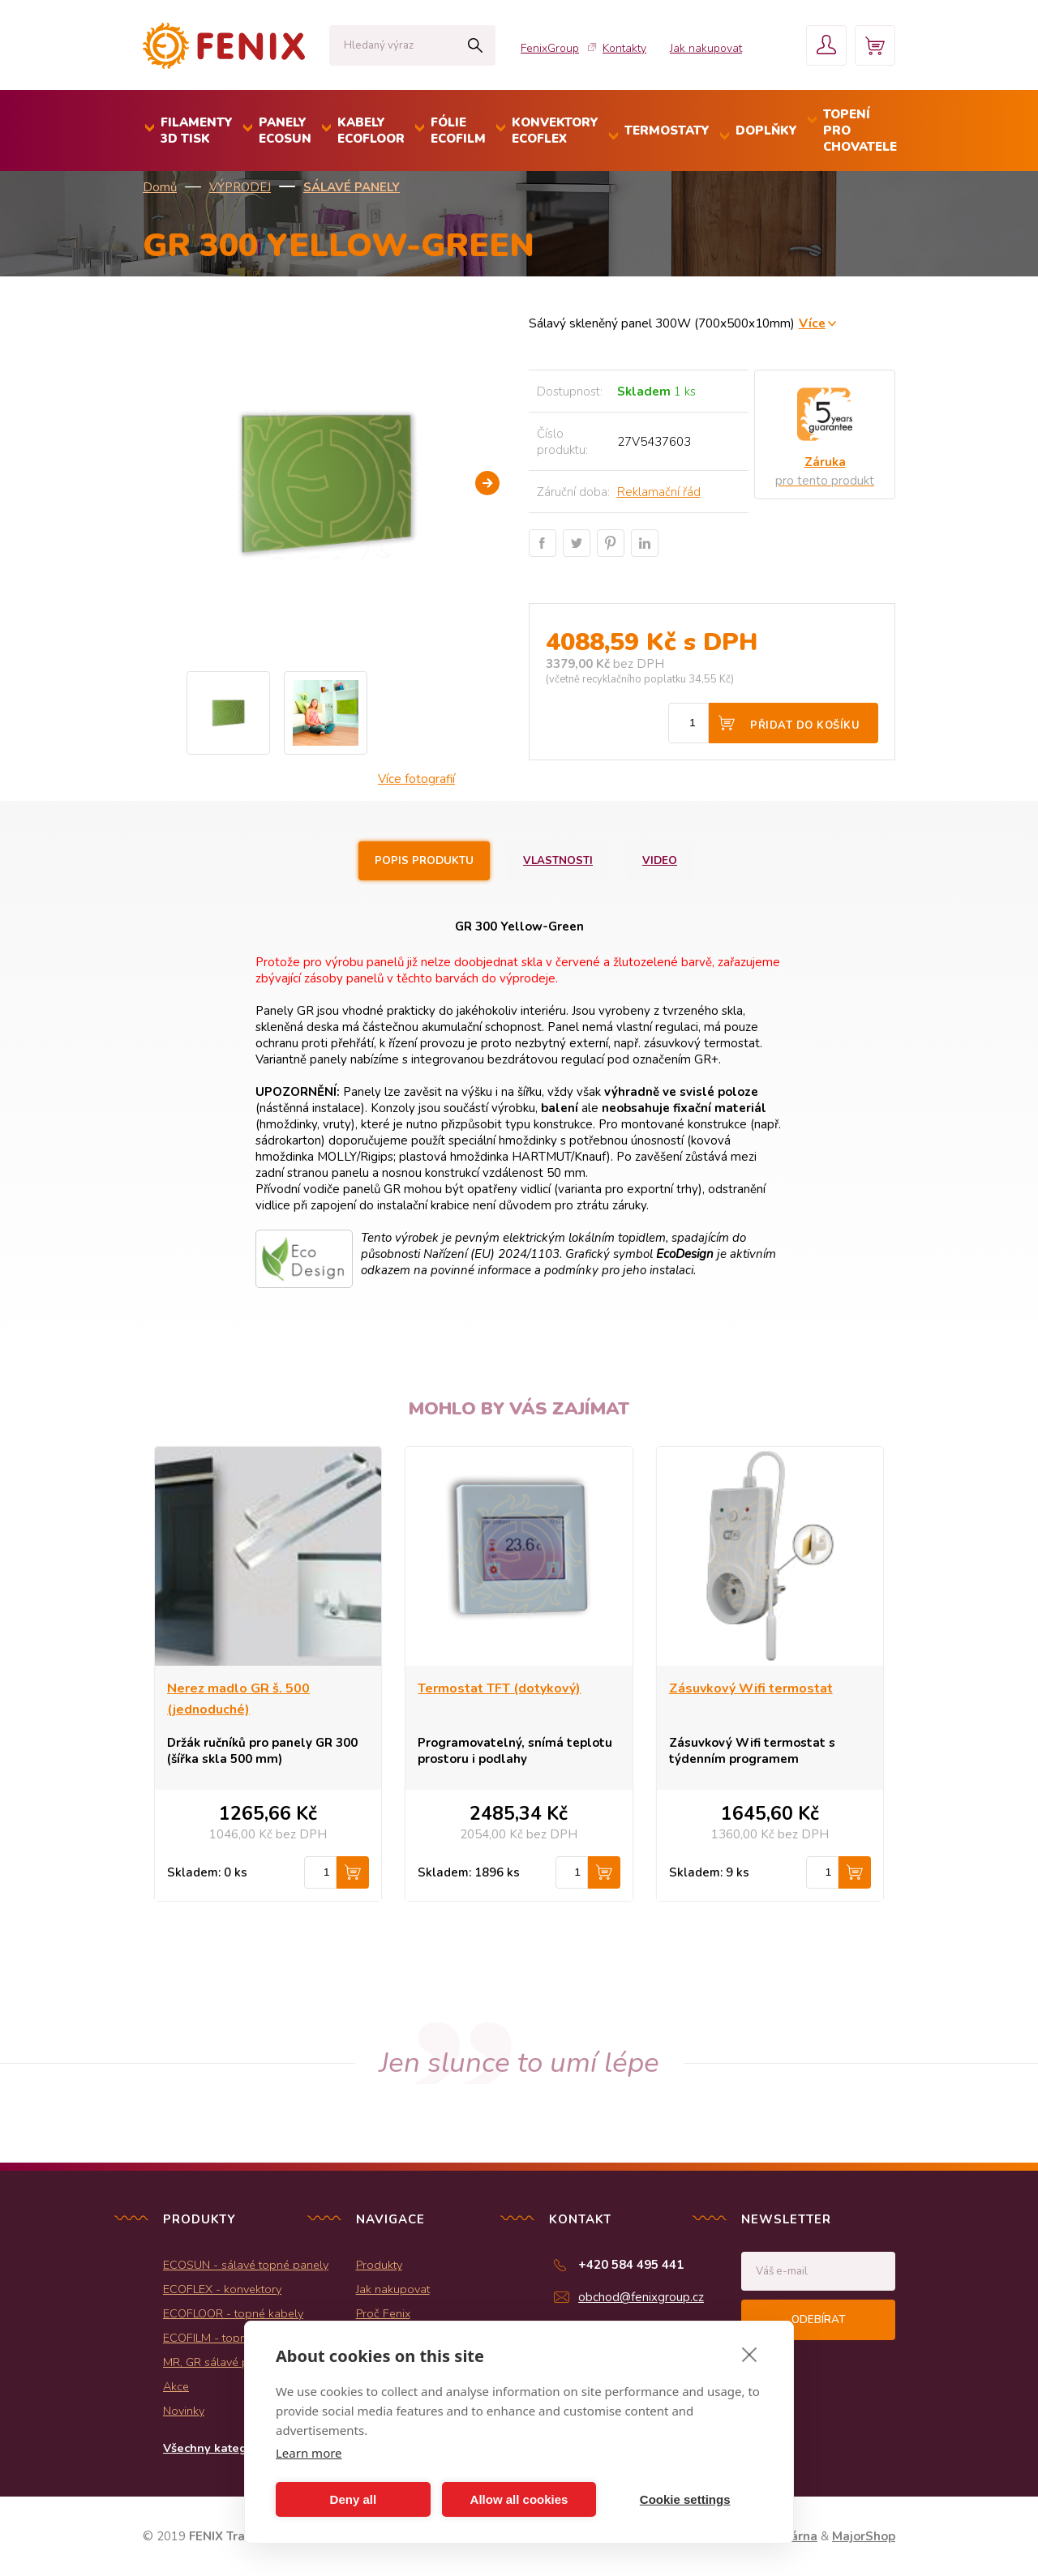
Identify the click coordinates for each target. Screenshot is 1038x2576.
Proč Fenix (383, 2313)
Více (812, 323)
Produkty (379, 2265)
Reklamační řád (659, 492)
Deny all (353, 2499)
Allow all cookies (519, 2499)
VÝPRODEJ (240, 187)
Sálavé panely (351, 187)
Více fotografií (416, 779)
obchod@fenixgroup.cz (641, 2297)
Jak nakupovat (706, 48)
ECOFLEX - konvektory (222, 2289)
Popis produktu (424, 861)
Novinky (183, 2411)
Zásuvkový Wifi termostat (751, 1688)
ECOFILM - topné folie (221, 2338)
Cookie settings (685, 2499)
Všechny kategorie (216, 2448)
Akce (176, 2386)
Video (659, 861)
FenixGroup (550, 48)
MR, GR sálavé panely (220, 2362)
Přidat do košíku (805, 725)
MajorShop (863, 2536)
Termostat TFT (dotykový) (499, 1688)
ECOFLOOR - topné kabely (233, 2313)
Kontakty (624, 48)
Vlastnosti (558, 861)
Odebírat (818, 2320)
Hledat (474, 45)
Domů (160, 187)
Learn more (309, 2453)
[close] (749, 2354)
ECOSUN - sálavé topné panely (245, 2265)
